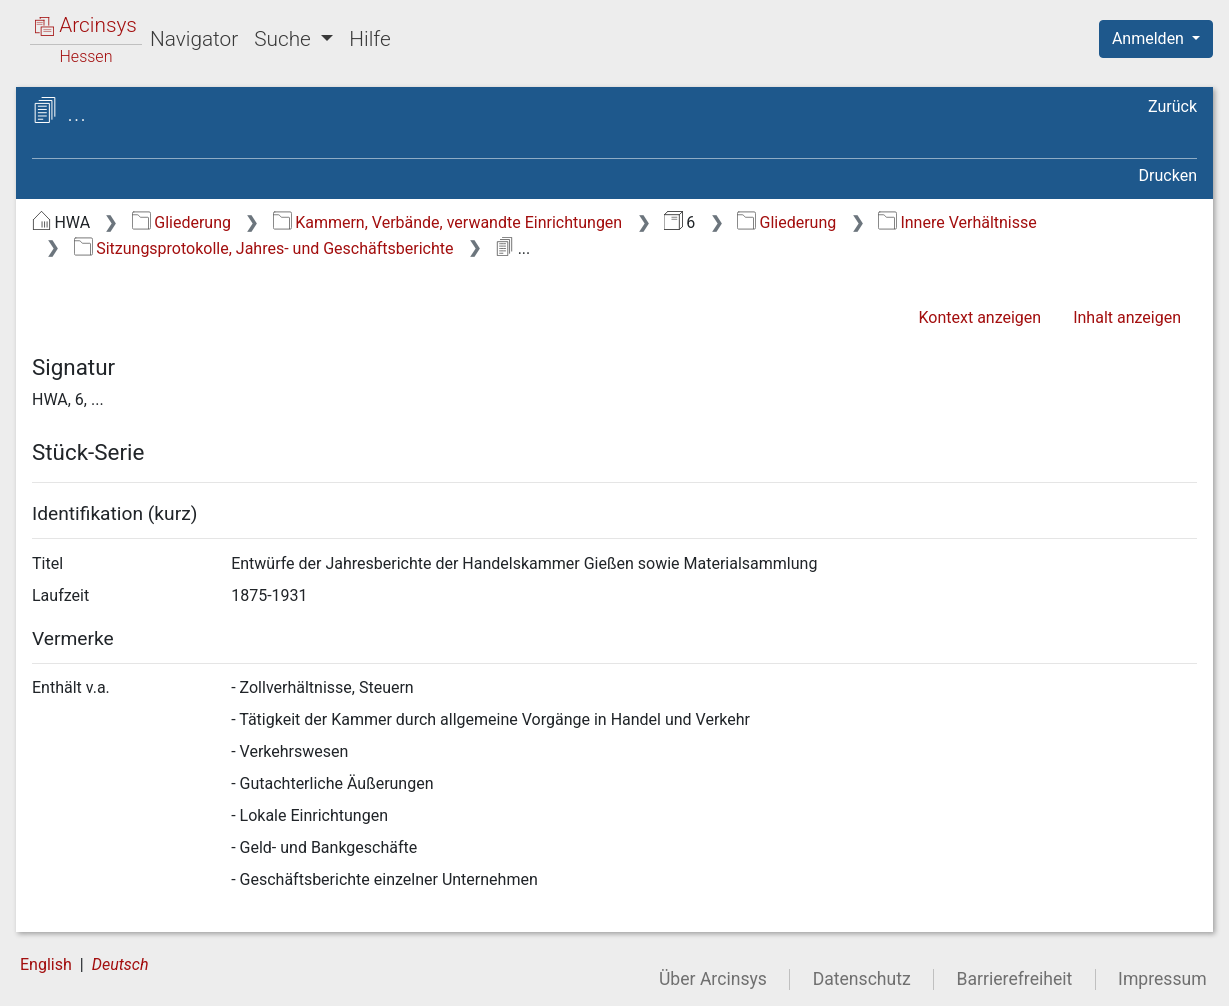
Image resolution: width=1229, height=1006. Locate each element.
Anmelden (1150, 38)
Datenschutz (862, 979)
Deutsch (120, 964)
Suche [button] (285, 39)
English (46, 964)
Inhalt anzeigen (1127, 317)
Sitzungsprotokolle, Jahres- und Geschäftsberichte (264, 248)
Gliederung (181, 222)
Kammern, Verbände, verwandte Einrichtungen (447, 222)
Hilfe (369, 39)
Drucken (1168, 175)
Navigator (194, 39)
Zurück (1172, 106)
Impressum (1162, 979)
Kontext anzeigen (979, 317)
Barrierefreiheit (1015, 979)
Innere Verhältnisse (957, 222)
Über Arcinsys (713, 979)
